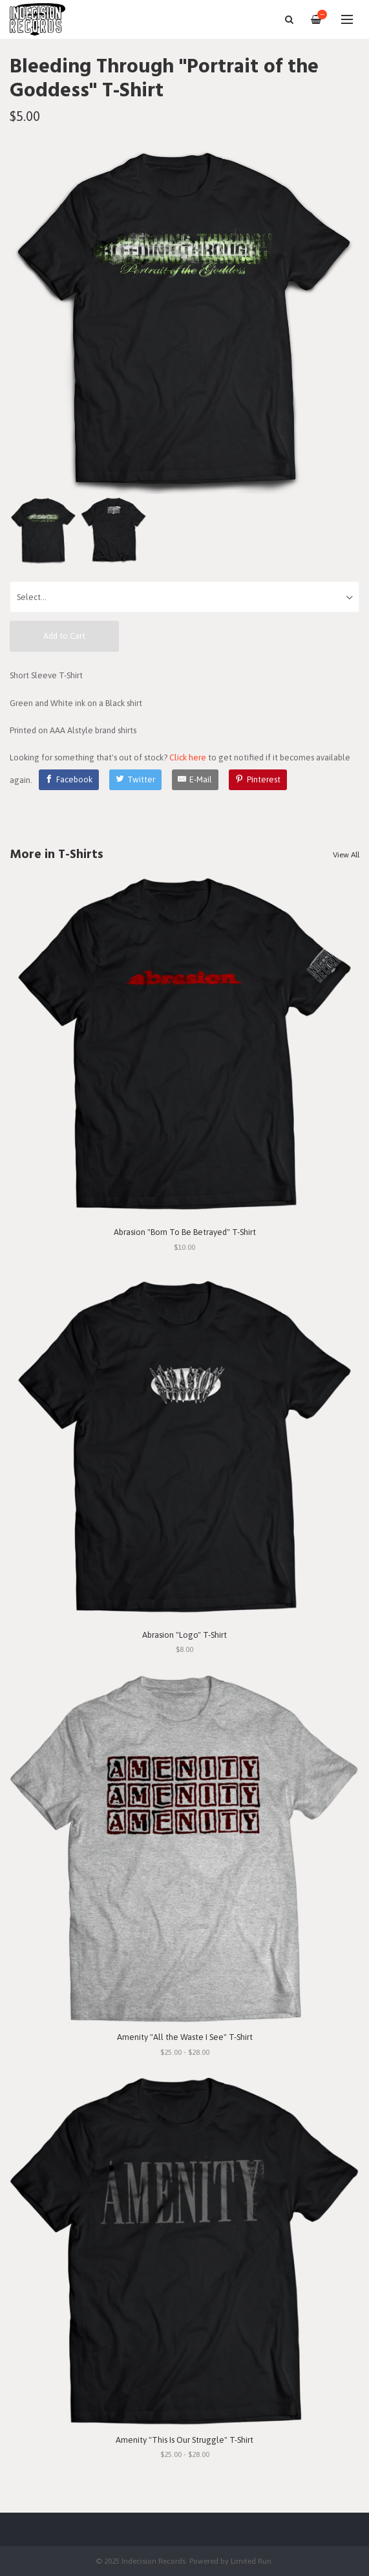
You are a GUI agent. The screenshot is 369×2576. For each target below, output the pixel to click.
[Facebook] (69, 779)
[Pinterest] (258, 779)
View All (346, 854)
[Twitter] (135, 779)
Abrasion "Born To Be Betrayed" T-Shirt (185, 1232)
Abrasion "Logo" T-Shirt (184, 1635)
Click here (187, 757)
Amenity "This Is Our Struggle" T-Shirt (184, 2440)
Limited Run (251, 2561)
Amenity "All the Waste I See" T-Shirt (185, 2037)
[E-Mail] (195, 779)
